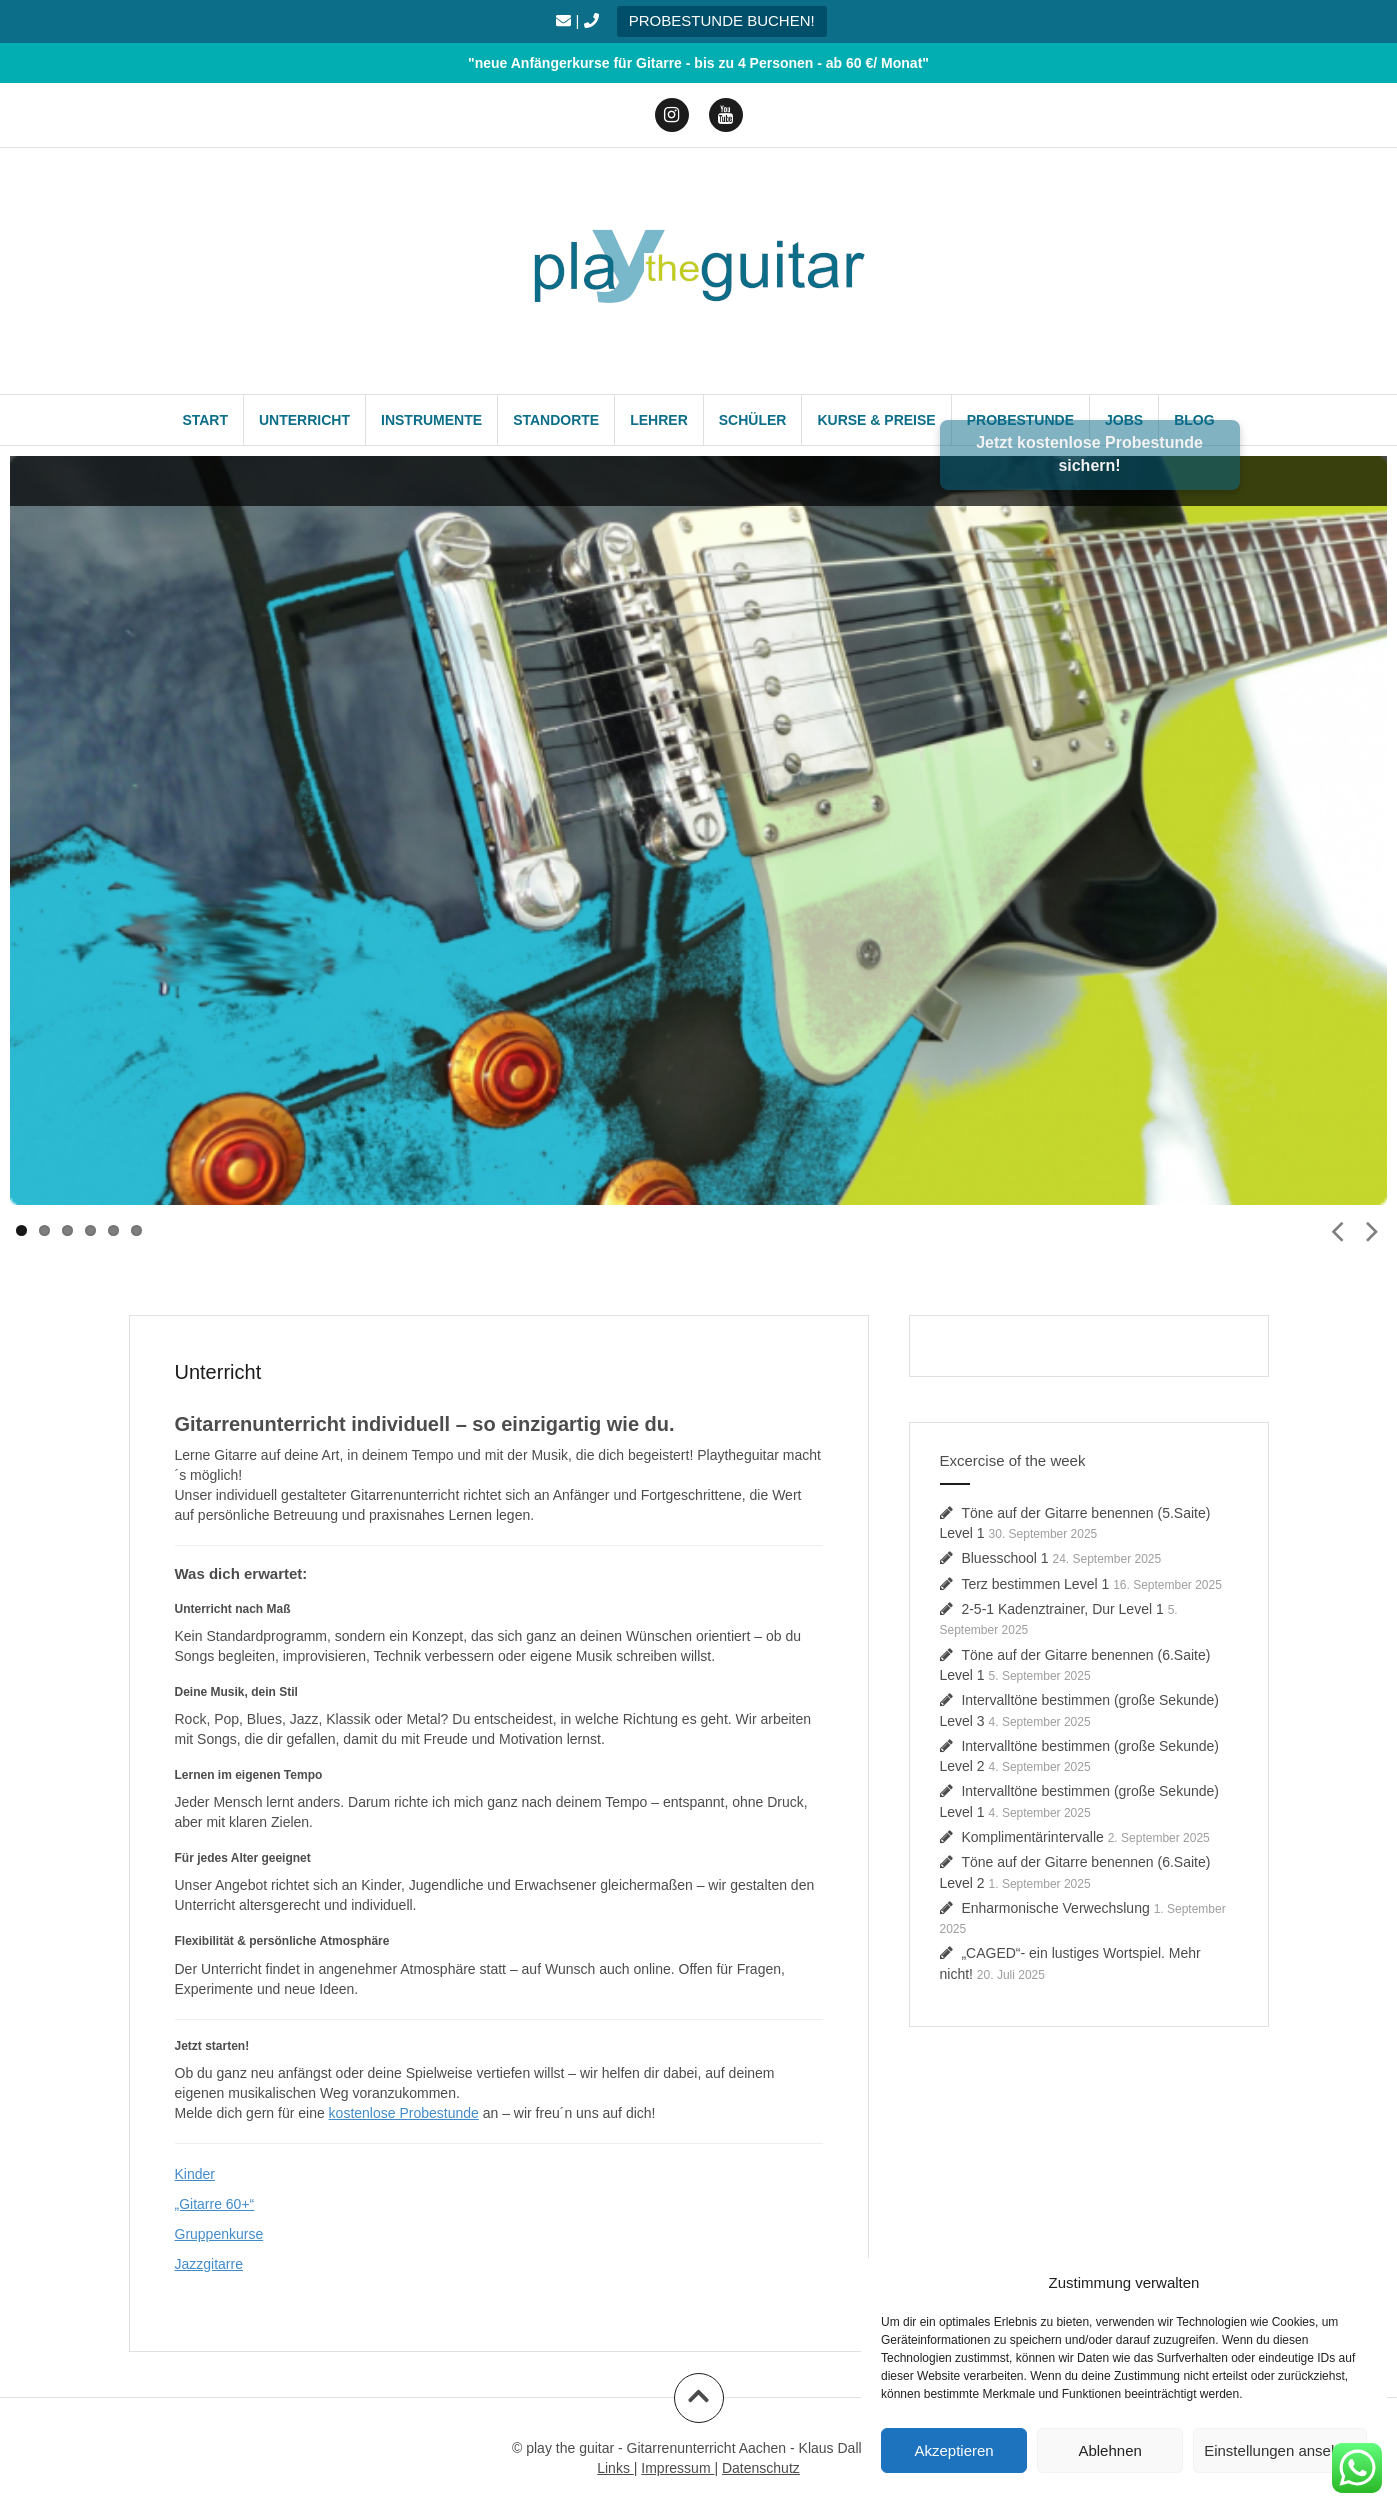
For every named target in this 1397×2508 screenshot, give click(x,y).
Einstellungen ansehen (1280, 2450)
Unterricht (304, 420)
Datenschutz (761, 2468)
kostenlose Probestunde (404, 2113)
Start (205, 420)
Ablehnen (1109, 2450)
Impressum (677, 2468)
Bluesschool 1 (1004, 1558)
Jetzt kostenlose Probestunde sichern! (1089, 454)
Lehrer (659, 420)
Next (1372, 1228)
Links (615, 2468)
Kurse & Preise (876, 420)
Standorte (556, 420)
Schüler (753, 420)
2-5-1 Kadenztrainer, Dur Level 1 (1062, 1609)
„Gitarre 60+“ (215, 2204)
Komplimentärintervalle (1032, 1837)
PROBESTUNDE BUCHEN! (722, 20)
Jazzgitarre (209, 2264)
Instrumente (431, 420)
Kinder (195, 2174)
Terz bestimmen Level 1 (1035, 1584)
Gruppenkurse (219, 2234)
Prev (1337, 1228)
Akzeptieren (953, 2450)
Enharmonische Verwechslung (1055, 1908)
